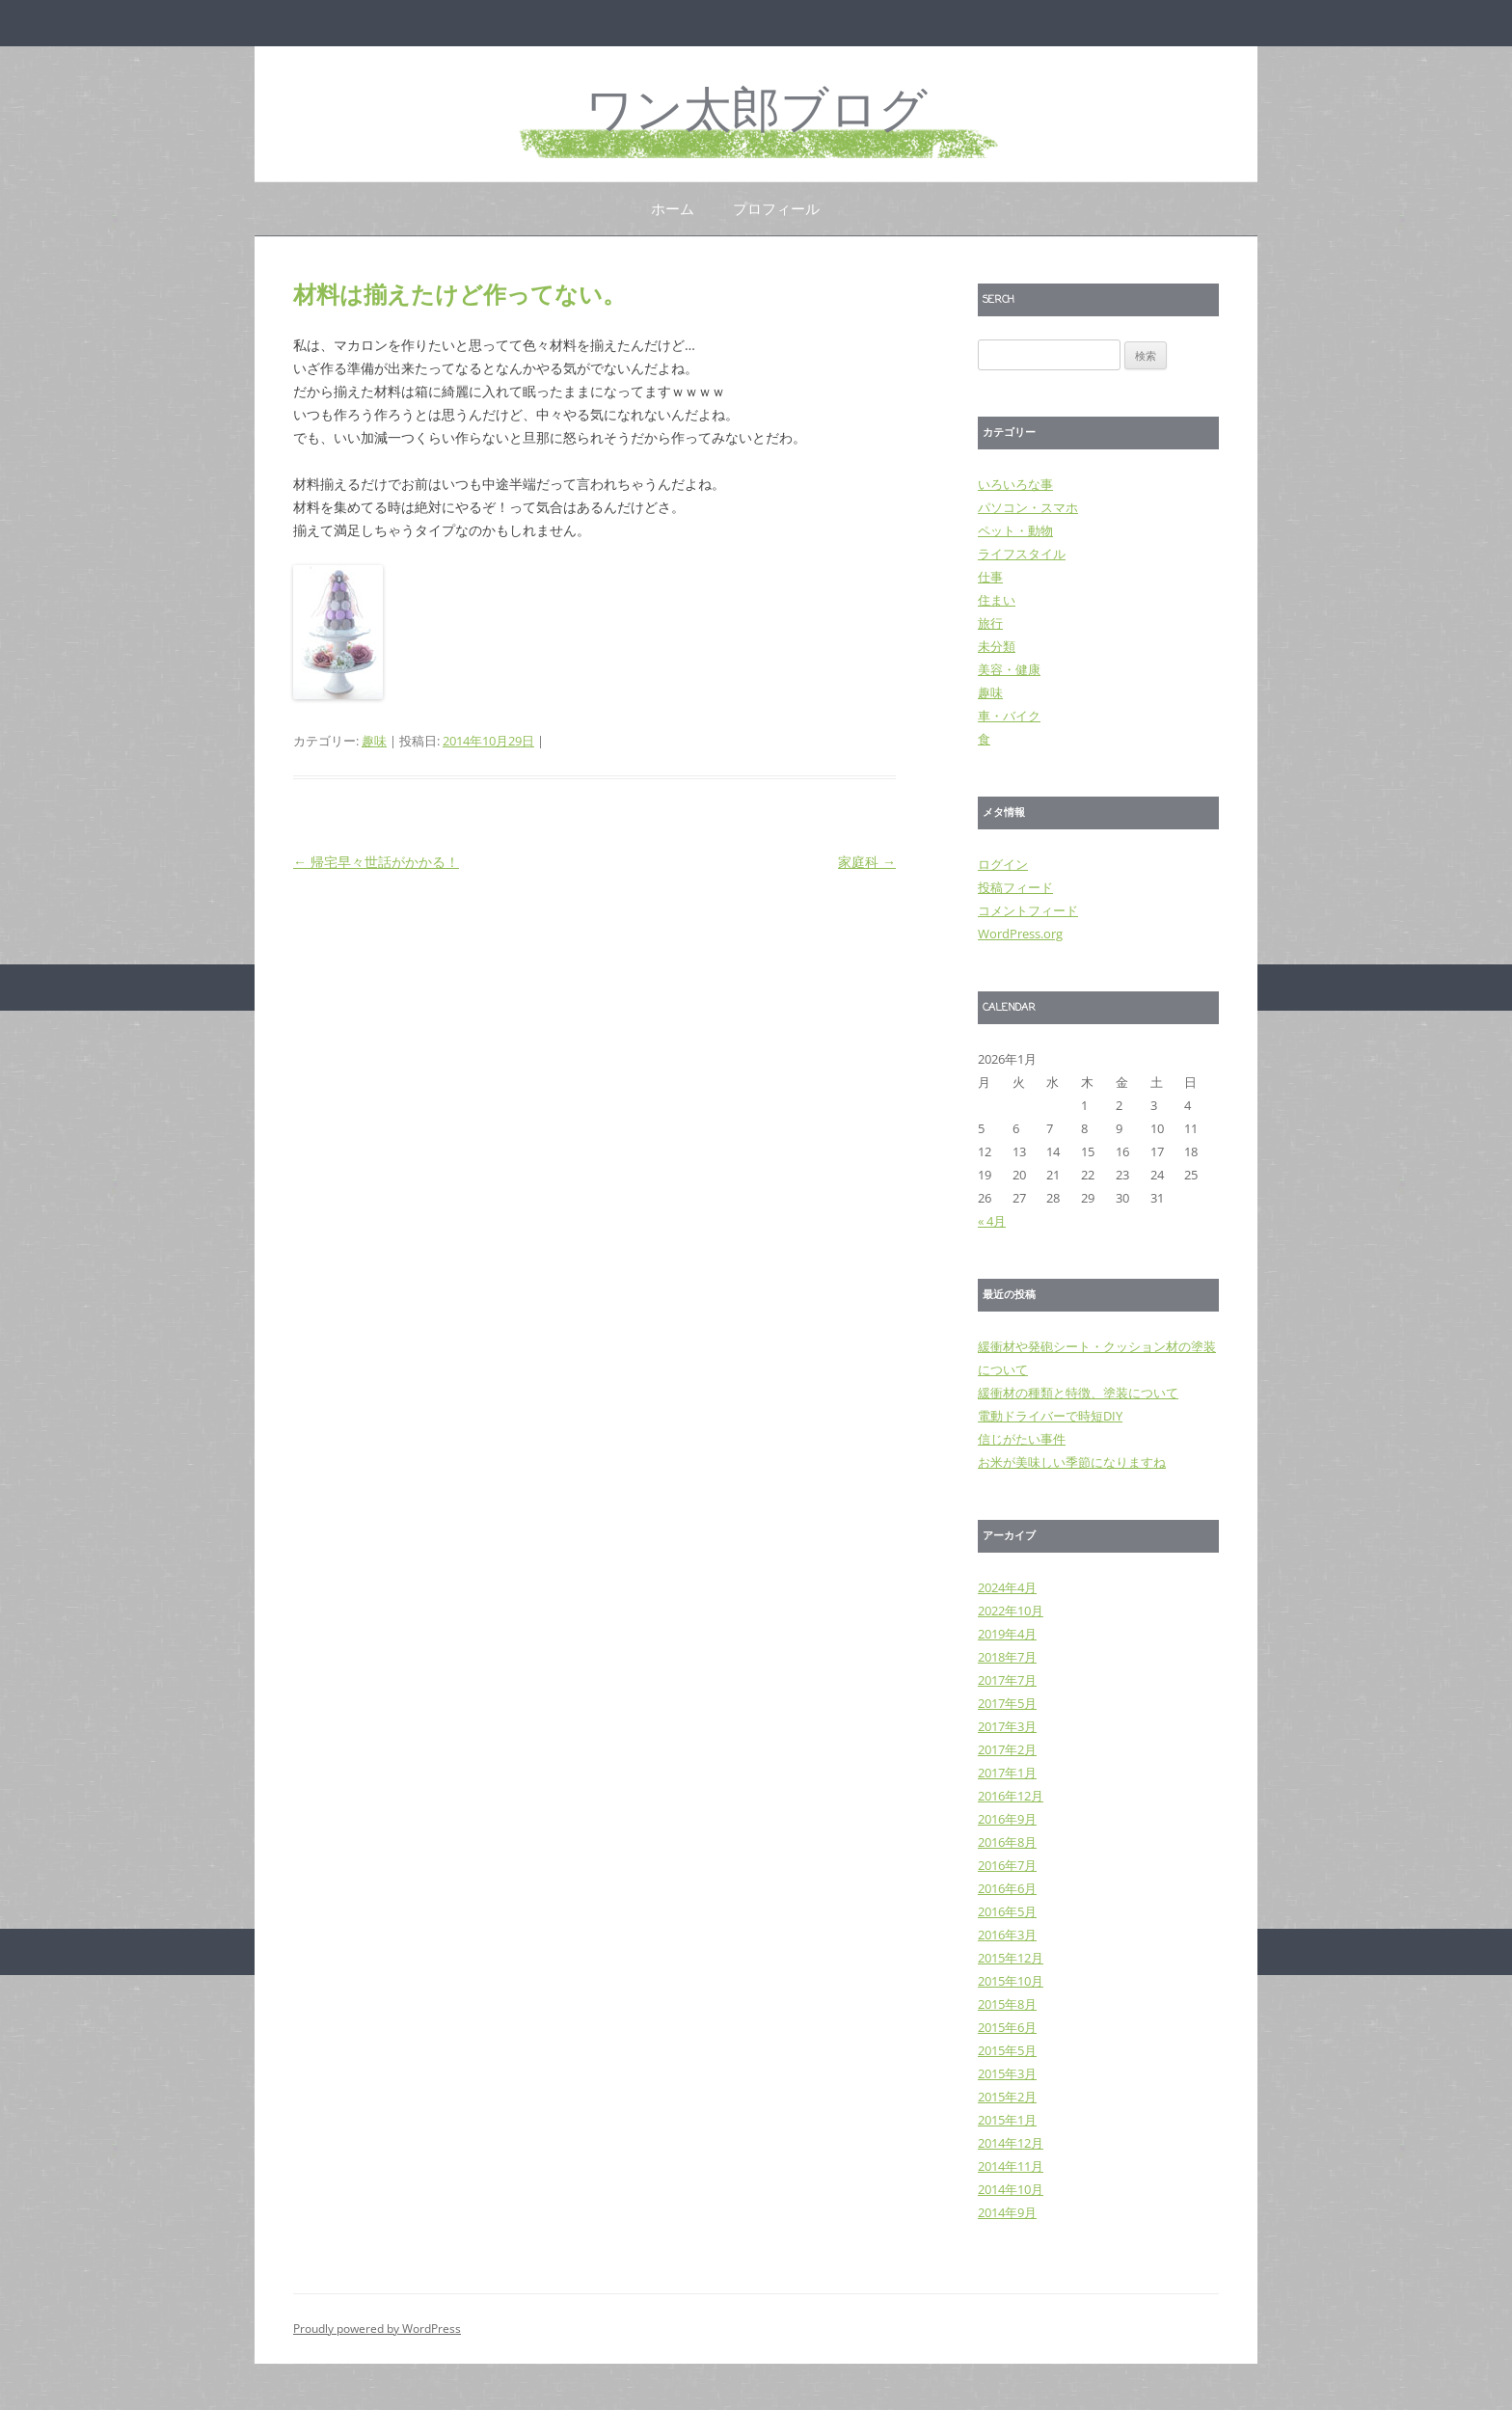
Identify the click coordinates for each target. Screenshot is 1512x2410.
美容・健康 (1009, 669)
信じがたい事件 (1022, 1439)
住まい (996, 600)
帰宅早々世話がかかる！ (376, 862)
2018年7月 (1007, 1656)
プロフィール (776, 208)
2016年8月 (1007, 1842)
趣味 (374, 740)
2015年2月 (1007, 2096)
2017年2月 (1007, 1749)
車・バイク (1009, 715)
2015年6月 (1007, 2027)
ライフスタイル (1022, 553)
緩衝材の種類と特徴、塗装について (1078, 1392)
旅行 (990, 623)
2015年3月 (1007, 2073)
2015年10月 (1010, 1981)
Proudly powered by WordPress (377, 2328)
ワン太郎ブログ (756, 113)
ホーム (672, 208)
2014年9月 (1007, 2212)
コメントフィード (1028, 910)
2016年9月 (1007, 1819)
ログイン (1003, 864)
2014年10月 (1010, 2189)
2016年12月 (1010, 1795)
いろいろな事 (1015, 484)
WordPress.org (1020, 933)
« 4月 (992, 1221)
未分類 (996, 646)
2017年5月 (1007, 1703)
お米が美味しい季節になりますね (1072, 1462)
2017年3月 (1007, 1726)
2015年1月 (1007, 2119)
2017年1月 (1007, 1772)
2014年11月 (1010, 2166)
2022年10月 (1010, 1610)
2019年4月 (1007, 1633)
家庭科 (867, 862)
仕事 (990, 576)
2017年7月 (1007, 1680)
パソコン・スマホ (1028, 507)
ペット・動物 (1015, 530)
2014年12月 (1010, 2143)
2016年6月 (1007, 1888)
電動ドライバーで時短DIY (1050, 1415)
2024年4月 (1007, 1587)
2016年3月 (1007, 1934)
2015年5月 (1007, 2050)
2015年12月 (1010, 1957)
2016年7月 (1007, 1865)
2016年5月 (1007, 1911)
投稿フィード (1015, 887)
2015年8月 (1007, 2004)
